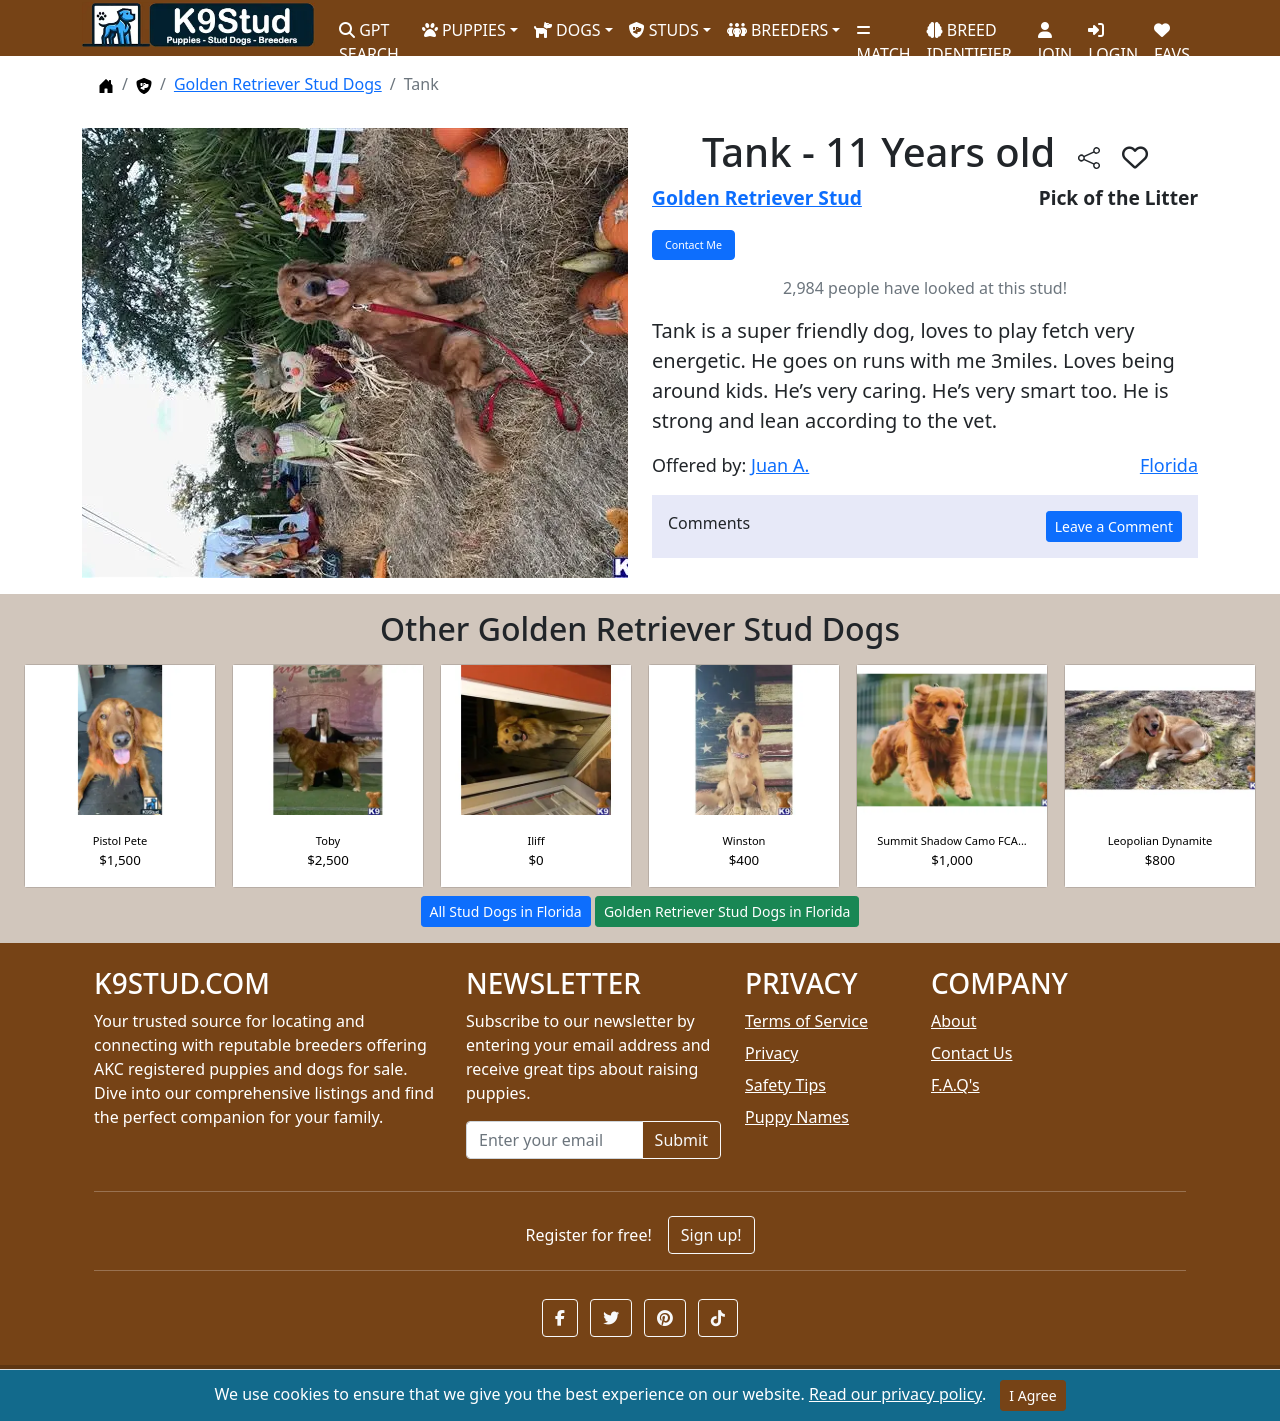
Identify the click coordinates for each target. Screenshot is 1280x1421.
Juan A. (780, 465)
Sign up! (711, 1235)
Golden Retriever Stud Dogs (278, 84)
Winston (744, 840)
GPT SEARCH (369, 33)
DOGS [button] (567, 30)
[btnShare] (1089, 156)
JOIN (1055, 35)
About (953, 1021)
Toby (328, 840)
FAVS (1172, 35)
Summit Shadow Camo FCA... (952, 840)
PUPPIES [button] (464, 30)
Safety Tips (785, 1085)
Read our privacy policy (895, 1394)
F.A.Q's (955, 1085)
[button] (560, 1318)
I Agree (1032, 1395)
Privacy (771, 1053)
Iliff (535, 840)
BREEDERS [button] (778, 30)
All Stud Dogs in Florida (506, 911)
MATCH (883, 35)
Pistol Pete (120, 840)
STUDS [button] (664, 30)
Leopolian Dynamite (1160, 840)
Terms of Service (806, 1021)
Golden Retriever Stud (757, 197)
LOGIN (1113, 35)
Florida (1169, 465)
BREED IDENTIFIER (969, 33)
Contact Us (971, 1053)
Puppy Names (797, 1117)
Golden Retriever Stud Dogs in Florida (727, 911)
